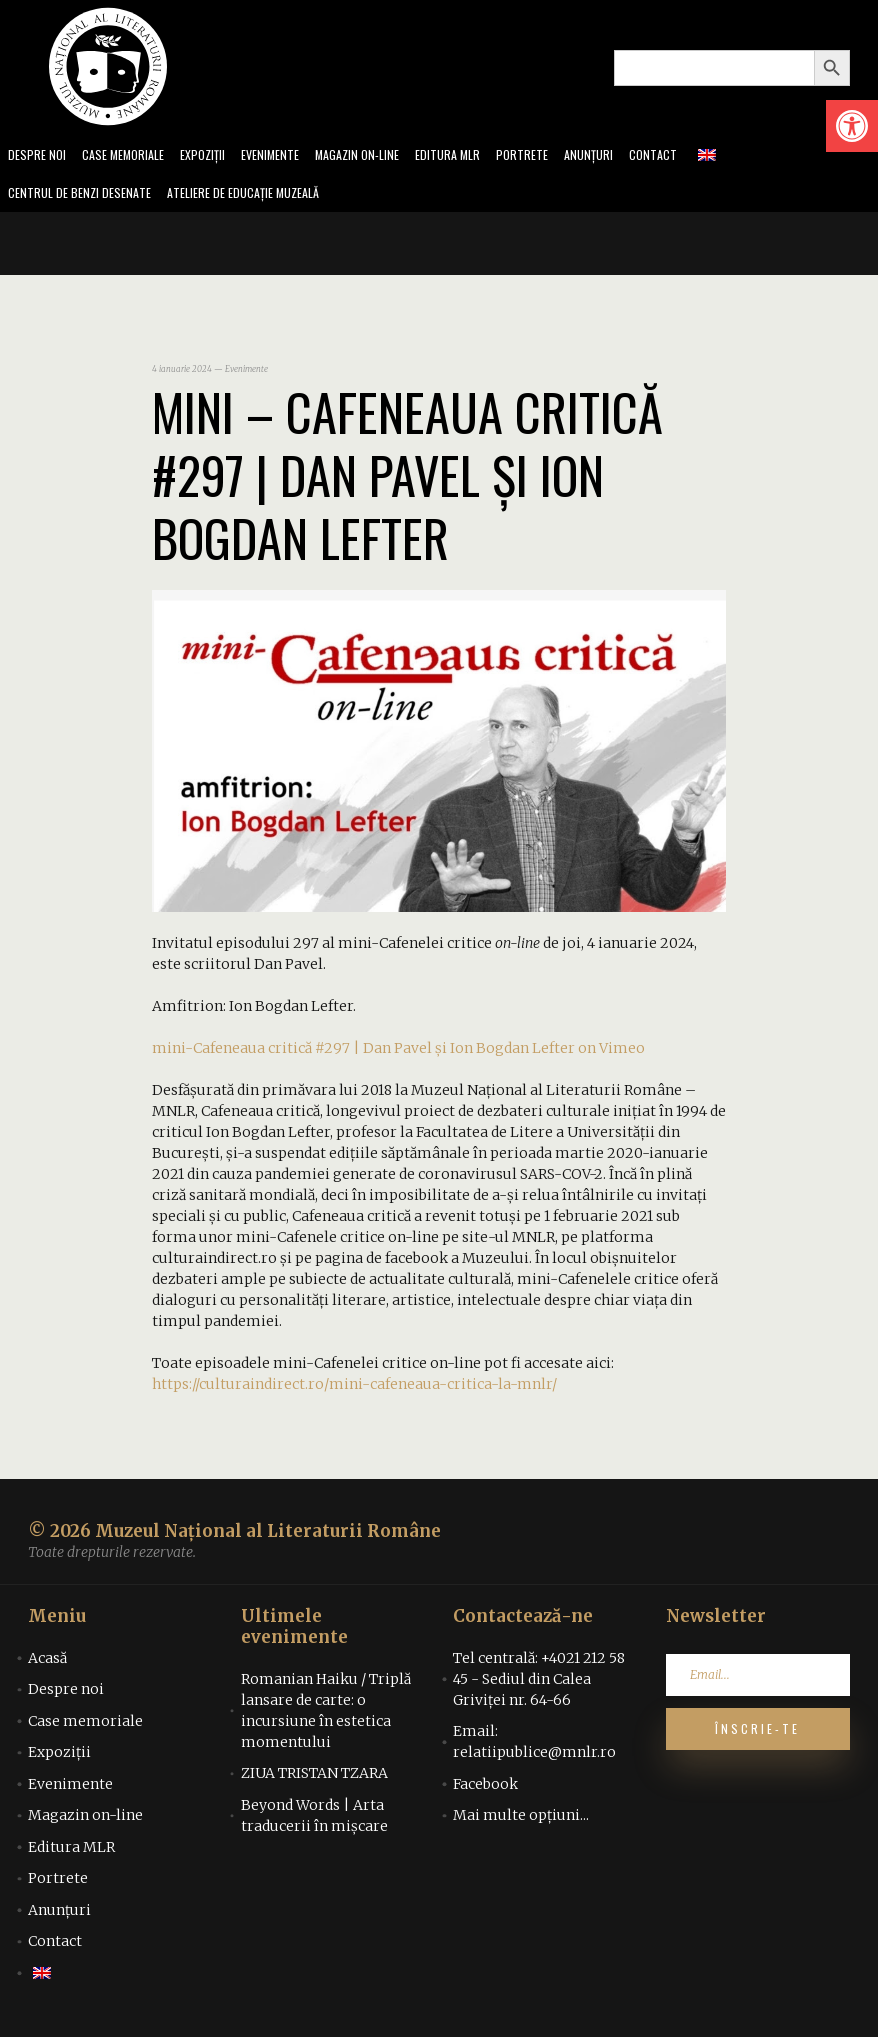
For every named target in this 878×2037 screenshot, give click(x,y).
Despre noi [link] (39, 156)
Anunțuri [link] (633, 156)
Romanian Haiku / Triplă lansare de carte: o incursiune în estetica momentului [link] (326, 1716)
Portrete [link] (563, 156)
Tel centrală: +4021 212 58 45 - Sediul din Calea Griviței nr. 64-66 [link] (539, 1685)
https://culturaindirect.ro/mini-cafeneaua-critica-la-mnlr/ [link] (354, 1390)
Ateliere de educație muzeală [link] (266, 197)
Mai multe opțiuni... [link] (521, 1821)
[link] (852, 126)
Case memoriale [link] (132, 156)
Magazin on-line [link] (386, 156)
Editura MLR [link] (484, 156)
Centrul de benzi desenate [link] (86, 197)
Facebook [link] (485, 1790)
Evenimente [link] (292, 156)
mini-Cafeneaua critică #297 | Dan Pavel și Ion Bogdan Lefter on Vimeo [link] (398, 1054)
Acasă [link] (47, 1664)
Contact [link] (701, 156)
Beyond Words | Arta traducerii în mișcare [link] (314, 1821)
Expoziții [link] (219, 156)
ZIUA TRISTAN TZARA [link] (314, 1779)
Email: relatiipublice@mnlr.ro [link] (534, 1747)
